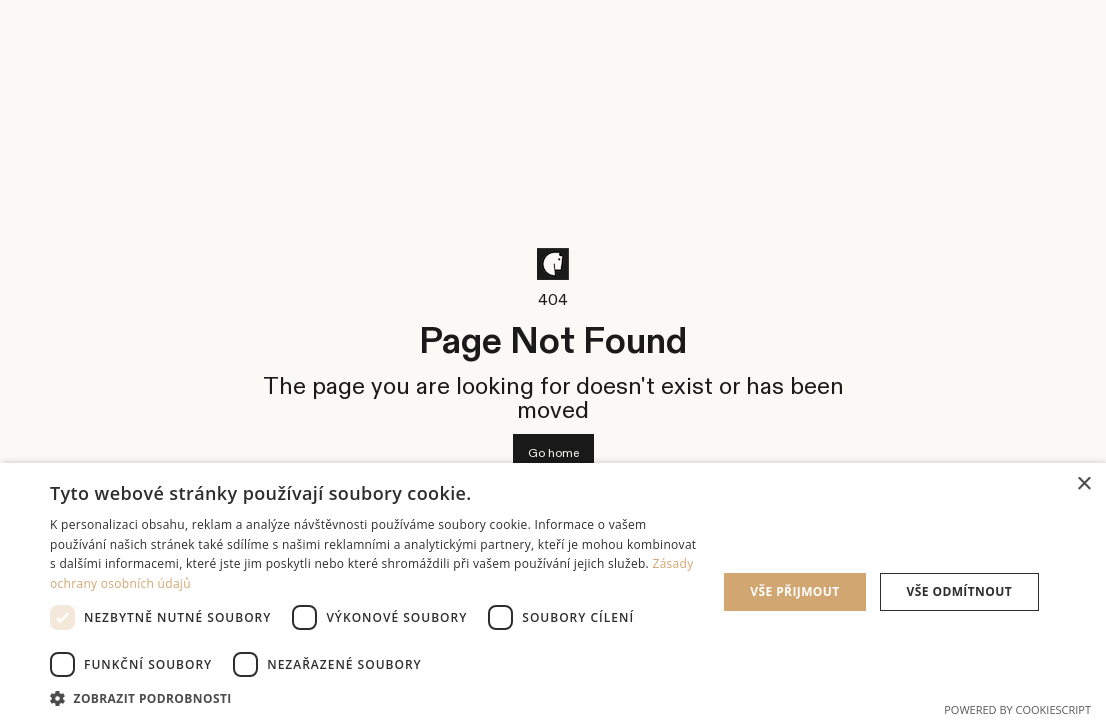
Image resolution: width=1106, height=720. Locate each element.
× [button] (1083, 484)
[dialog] (553, 591)
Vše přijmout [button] (794, 591)
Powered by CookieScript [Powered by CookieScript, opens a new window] (1017, 709)
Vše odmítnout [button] (959, 591)
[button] (373, 696)
